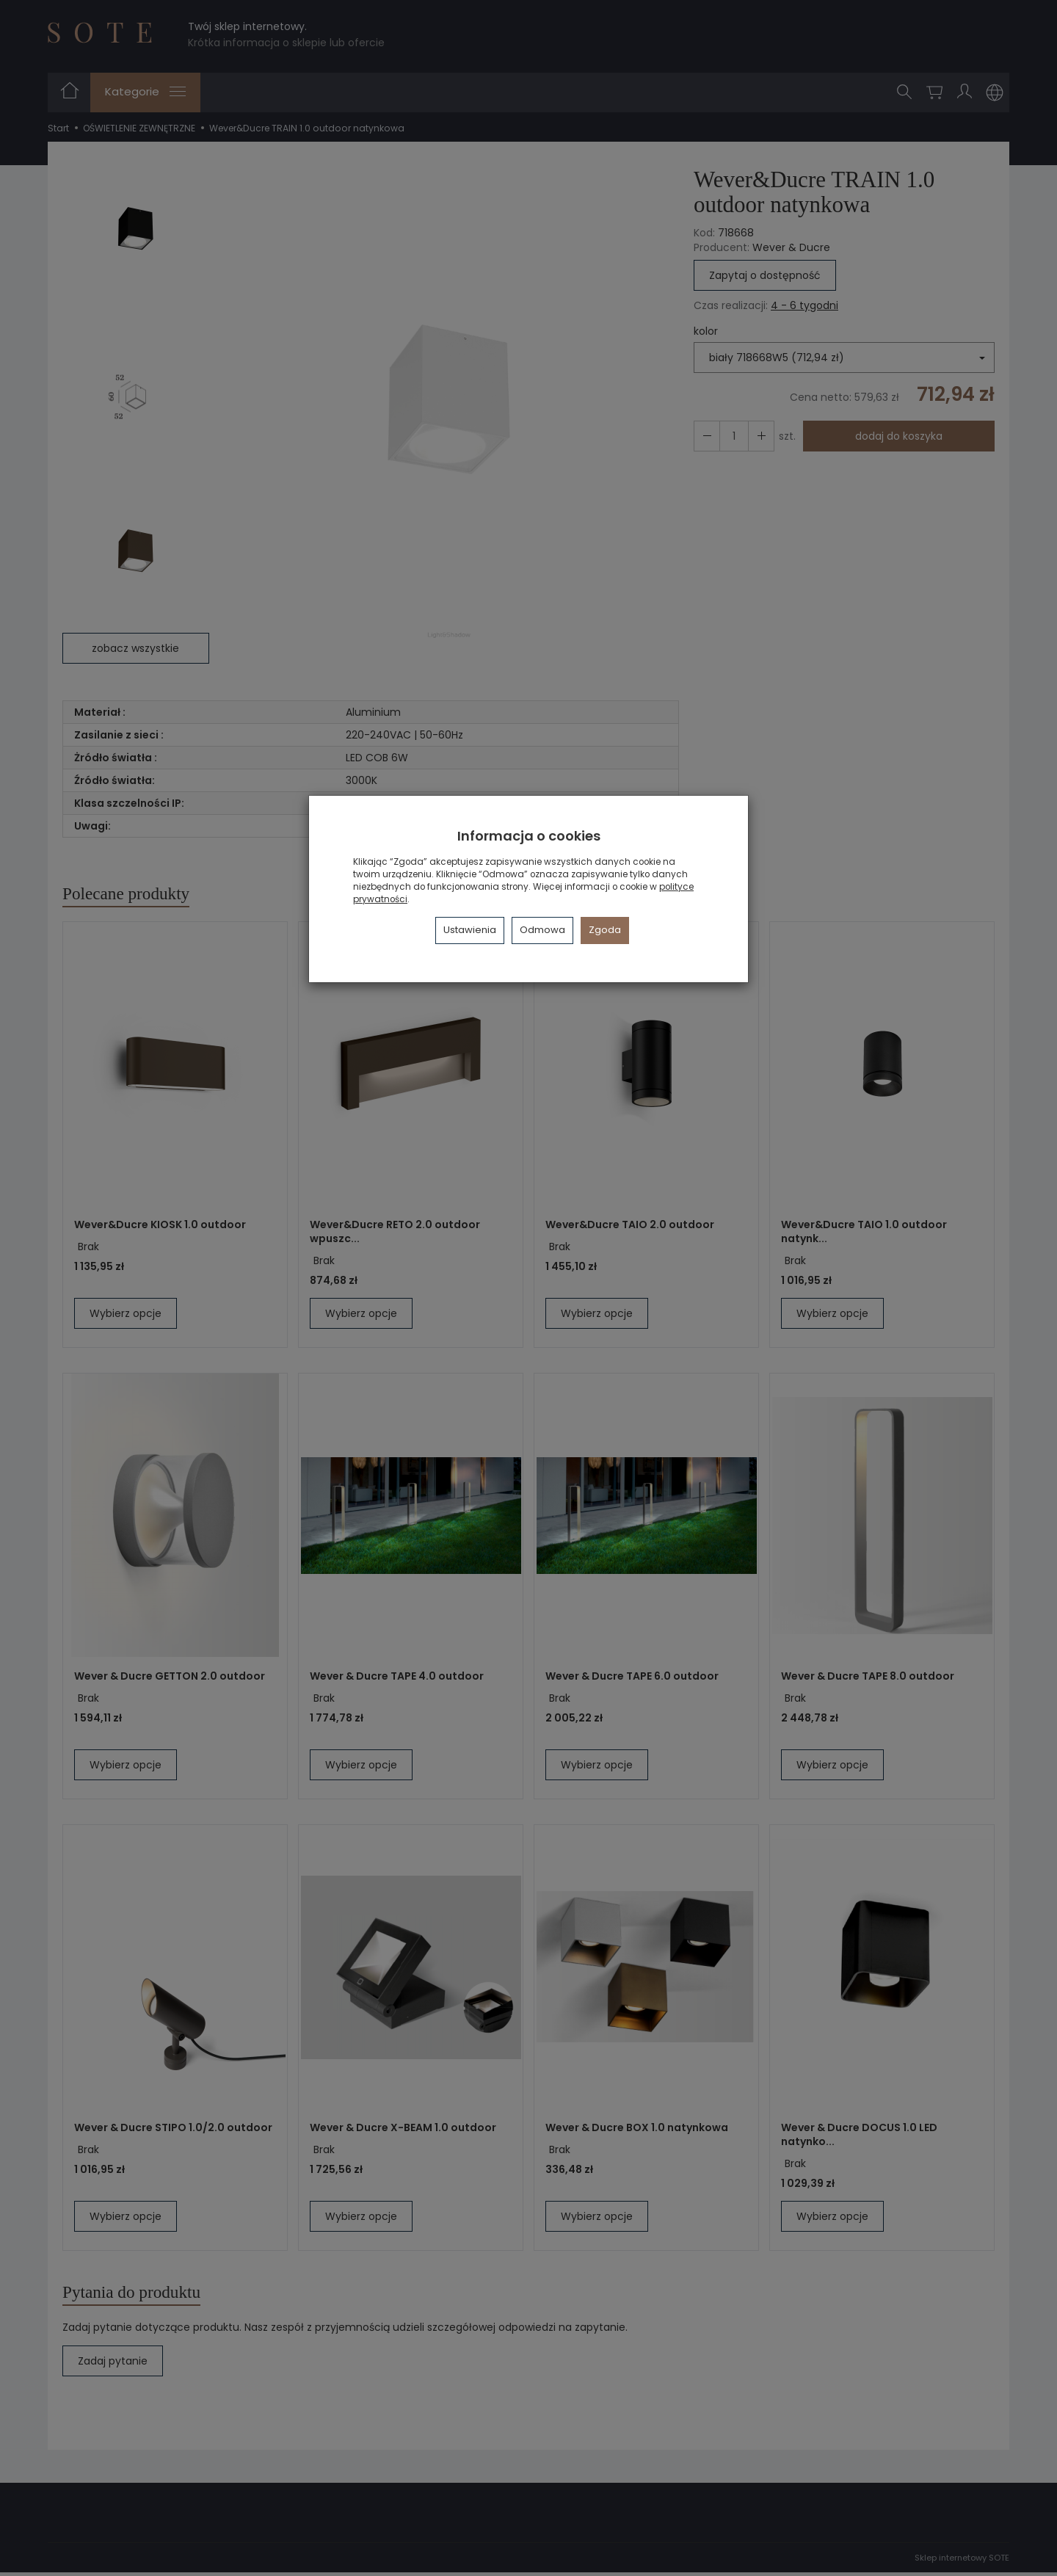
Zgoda (605, 930)
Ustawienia (469, 930)
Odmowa (542, 930)
